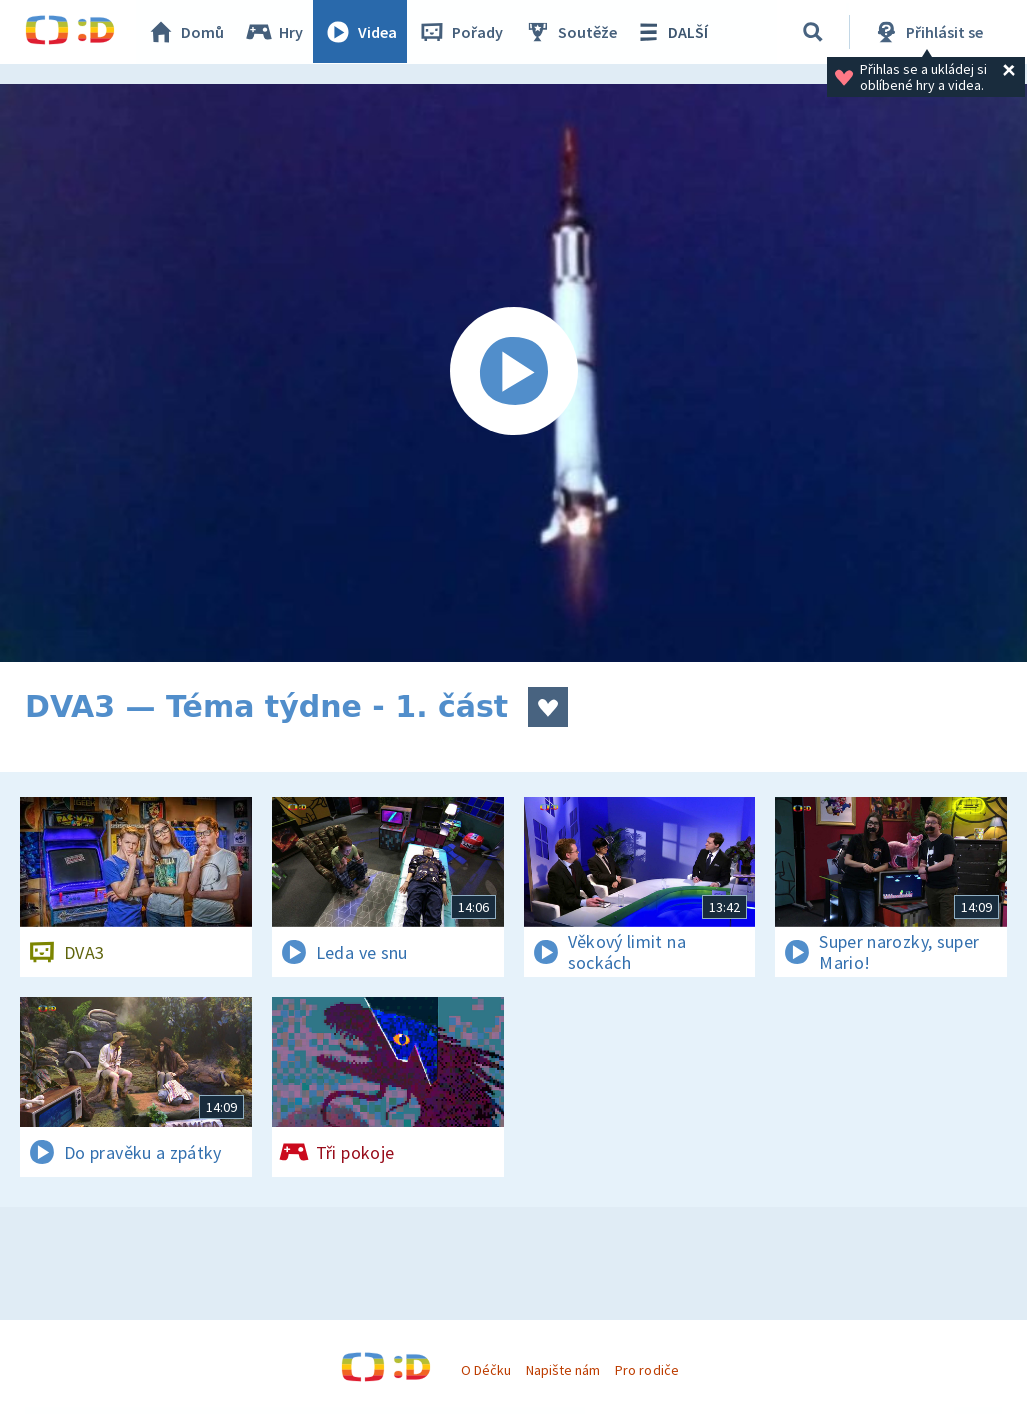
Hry (274, 32)
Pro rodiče (646, 1370)
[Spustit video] (513, 373)
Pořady (461, 32)
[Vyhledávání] (814, 32)
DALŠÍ (671, 32)
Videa (361, 32)
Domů (186, 32)
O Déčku (486, 1370)
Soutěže (571, 32)
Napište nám (563, 1370)
